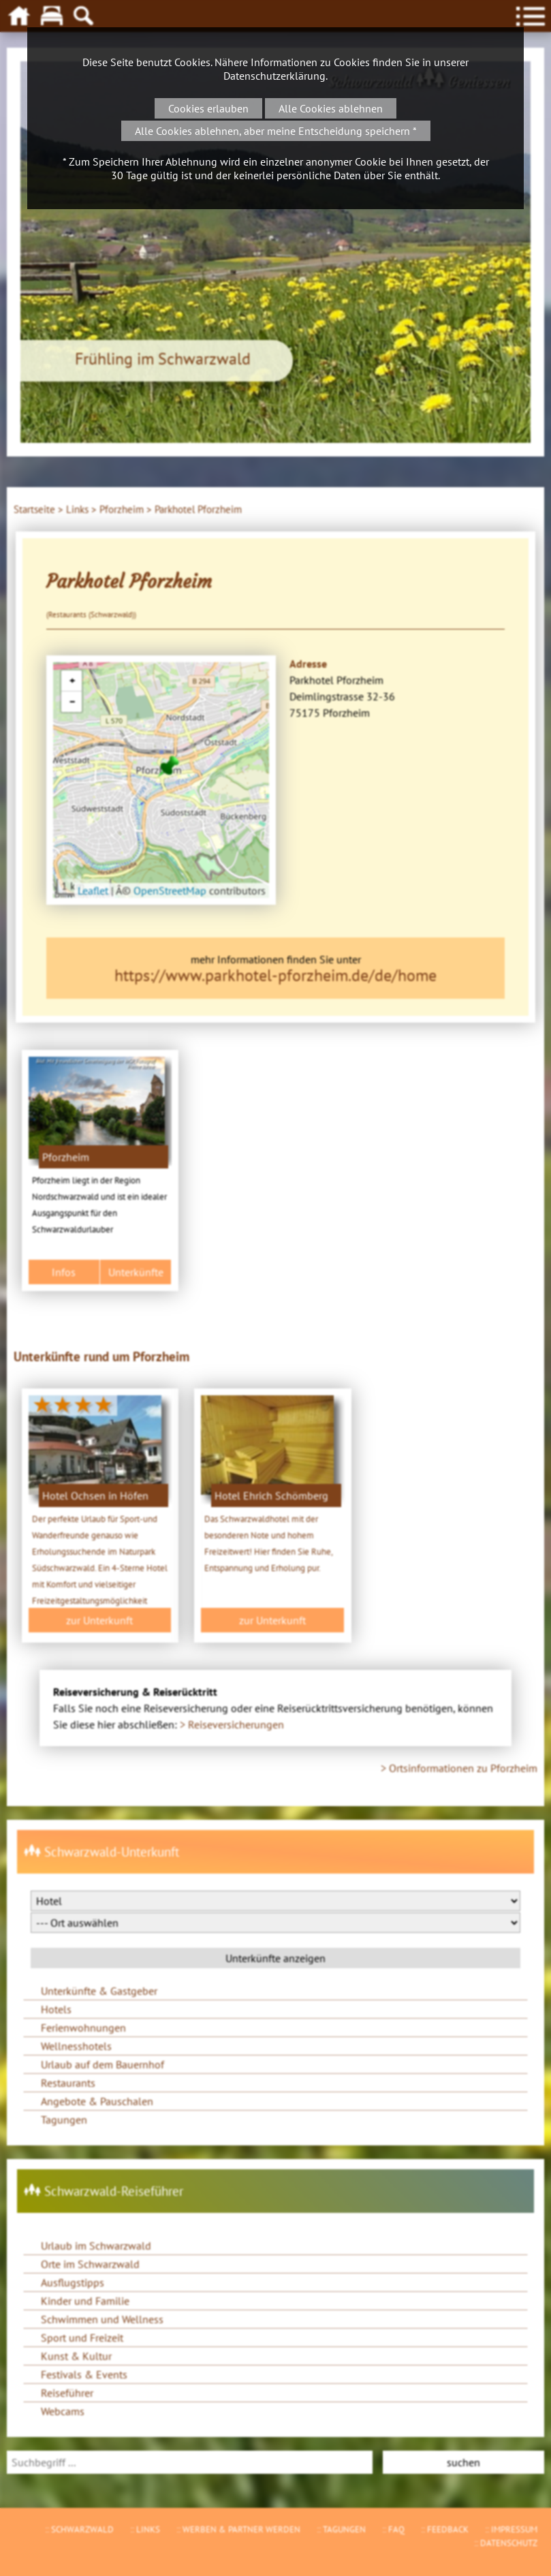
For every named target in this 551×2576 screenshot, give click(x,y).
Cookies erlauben (208, 108)
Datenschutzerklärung (274, 75)
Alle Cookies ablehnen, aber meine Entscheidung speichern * (276, 131)
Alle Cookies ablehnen (331, 108)
